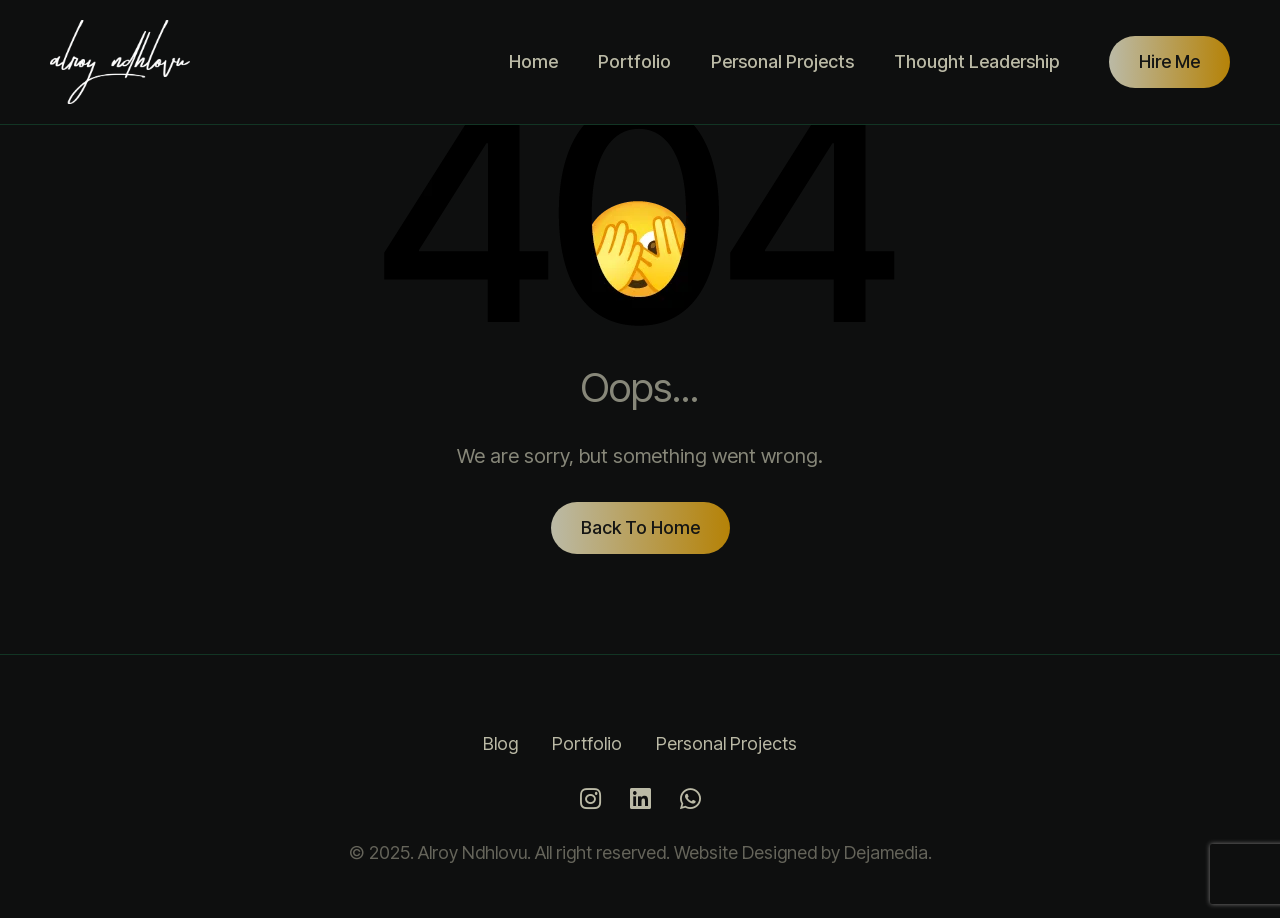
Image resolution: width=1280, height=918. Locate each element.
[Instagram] (590, 799)
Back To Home (640, 527)
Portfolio (634, 61)
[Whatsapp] (690, 799)
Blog (500, 743)
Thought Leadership (976, 61)
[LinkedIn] (640, 799)
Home (533, 61)
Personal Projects (782, 61)
